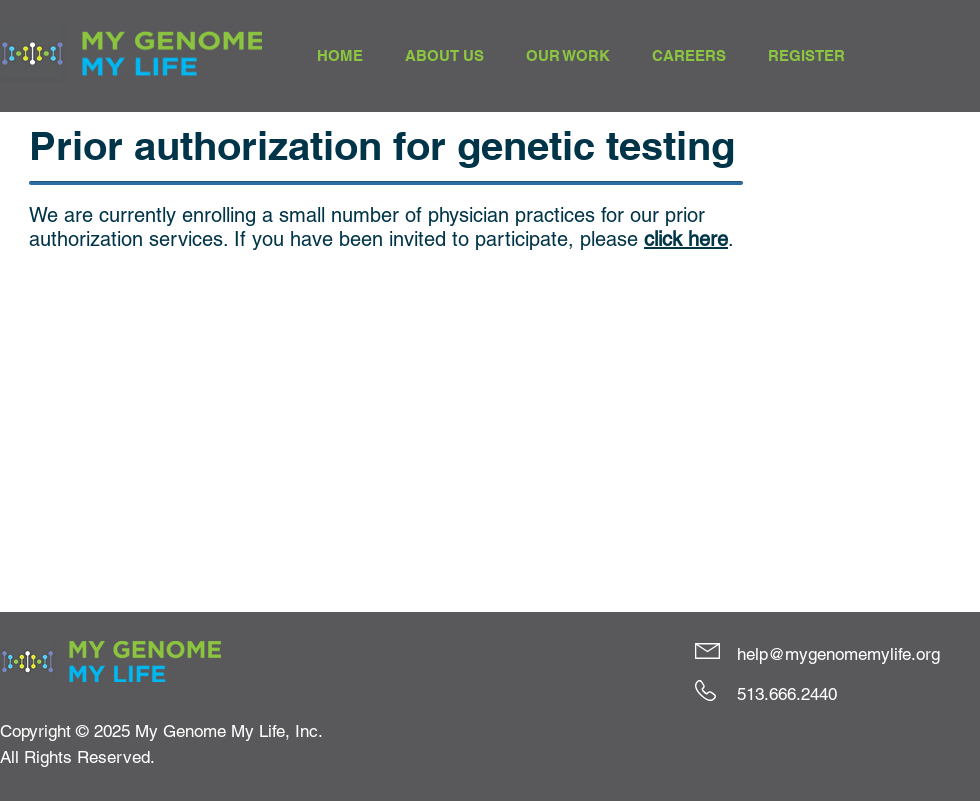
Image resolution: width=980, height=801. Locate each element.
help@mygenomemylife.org (838, 654)
